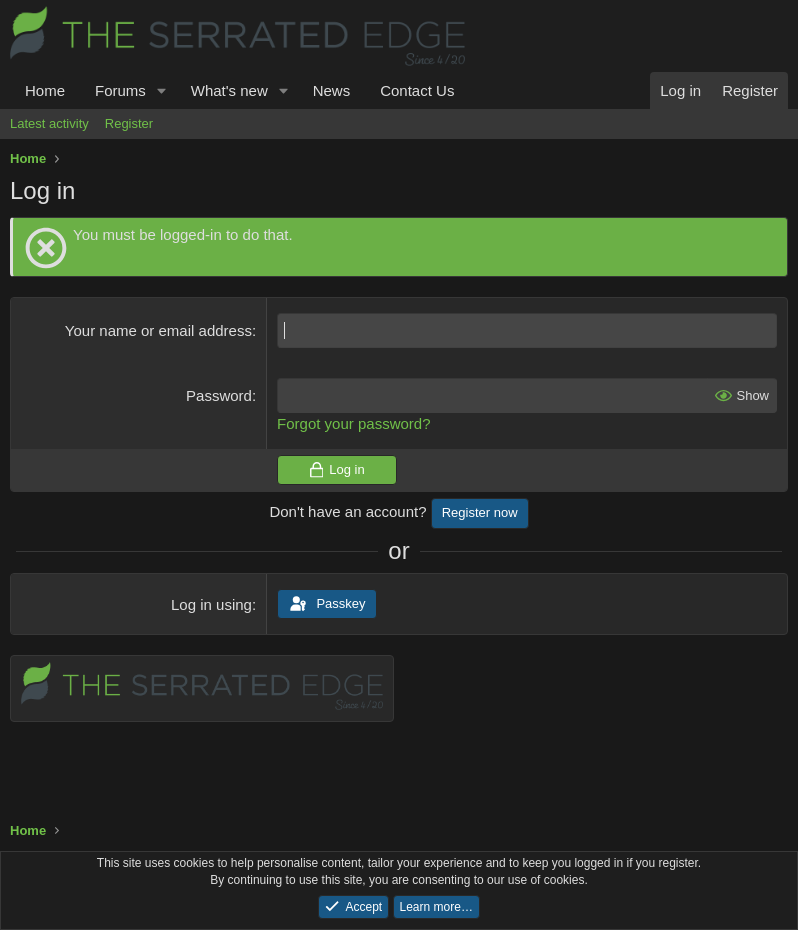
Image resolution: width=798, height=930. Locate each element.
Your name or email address (158, 330)
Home (45, 90)
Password (219, 395)
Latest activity (49, 123)
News (332, 90)
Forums (120, 90)
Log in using (211, 604)
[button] (162, 90)
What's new (229, 90)
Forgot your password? (353, 423)
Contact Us (417, 90)
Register (129, 123)
